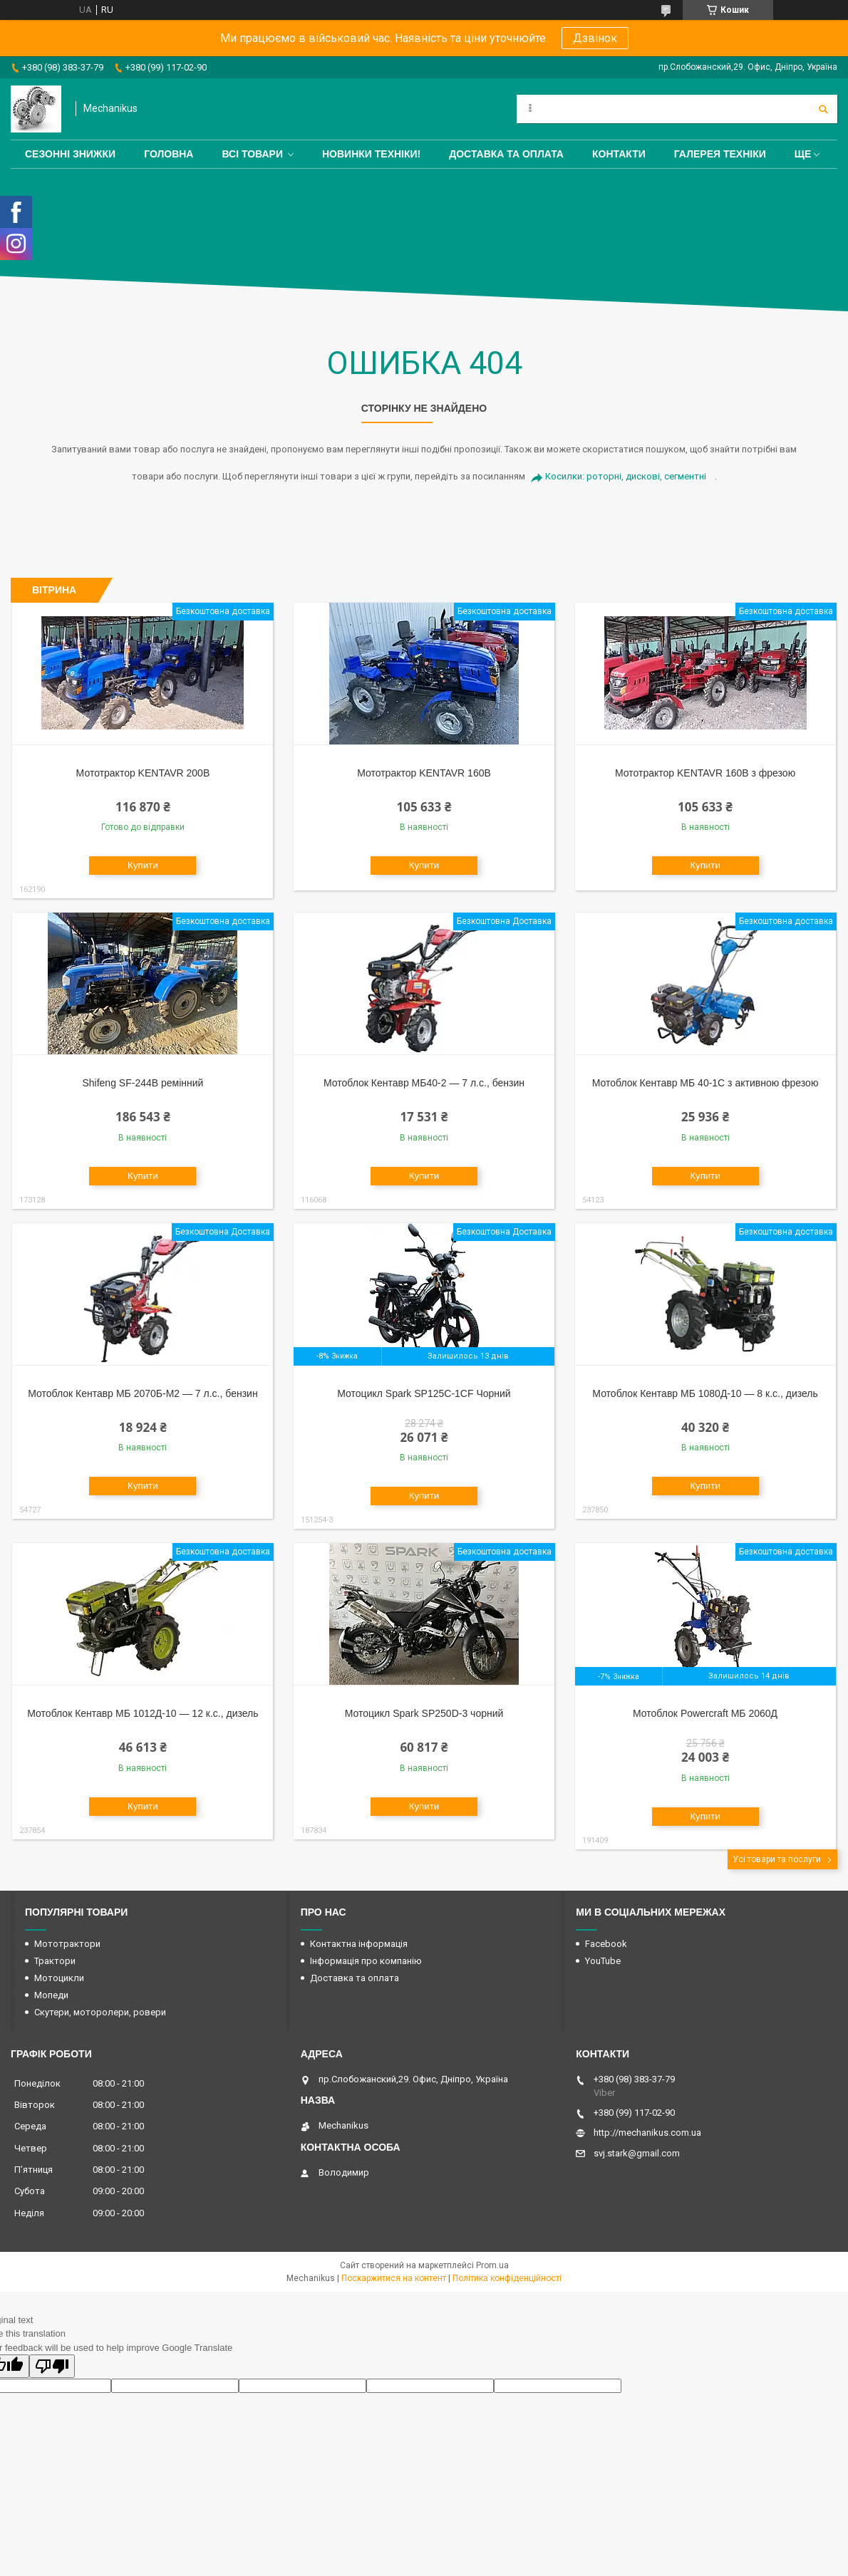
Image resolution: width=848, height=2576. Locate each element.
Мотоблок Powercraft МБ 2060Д (705, 1713)
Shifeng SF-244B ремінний (142, 1083)
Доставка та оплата (506, 154)
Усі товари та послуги (777, 1859)
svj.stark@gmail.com (637, 2153)
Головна (168, 154)
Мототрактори (67, 1943)
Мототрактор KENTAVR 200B (143, 773)
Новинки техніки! (371, 154)
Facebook (606, 1943)
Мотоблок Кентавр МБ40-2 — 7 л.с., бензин (424, 1083)
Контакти (619, 154)
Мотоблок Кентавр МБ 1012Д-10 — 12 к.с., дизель (142, 1713)
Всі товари (252, 154)
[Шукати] (823, 109)
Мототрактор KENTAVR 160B (424, 773)
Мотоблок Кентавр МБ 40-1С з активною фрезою (705, 1083)
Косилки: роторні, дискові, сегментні (625, 476)
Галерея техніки (720, 154)
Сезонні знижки (70, 154)
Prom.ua (492, 2265)
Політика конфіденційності (507, 2278)
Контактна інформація (359, 1943)
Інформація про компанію (366, 1961)
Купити (143, 865)
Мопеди (51, 1995)
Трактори (55, 1961)
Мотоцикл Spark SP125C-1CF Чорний (423, 1393)
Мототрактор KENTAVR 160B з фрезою (705, 773)
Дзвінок (595, 38)
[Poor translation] (52, 2366)
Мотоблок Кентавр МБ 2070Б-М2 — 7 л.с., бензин (142, 1393)
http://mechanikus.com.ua (647, 2132)
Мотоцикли (59, 1978)
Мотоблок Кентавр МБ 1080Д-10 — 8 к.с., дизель (704, 1393)
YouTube (603, 1961)
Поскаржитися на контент (393, 2278)
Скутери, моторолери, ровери (100, 2012)
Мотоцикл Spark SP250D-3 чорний (424, 1713)
